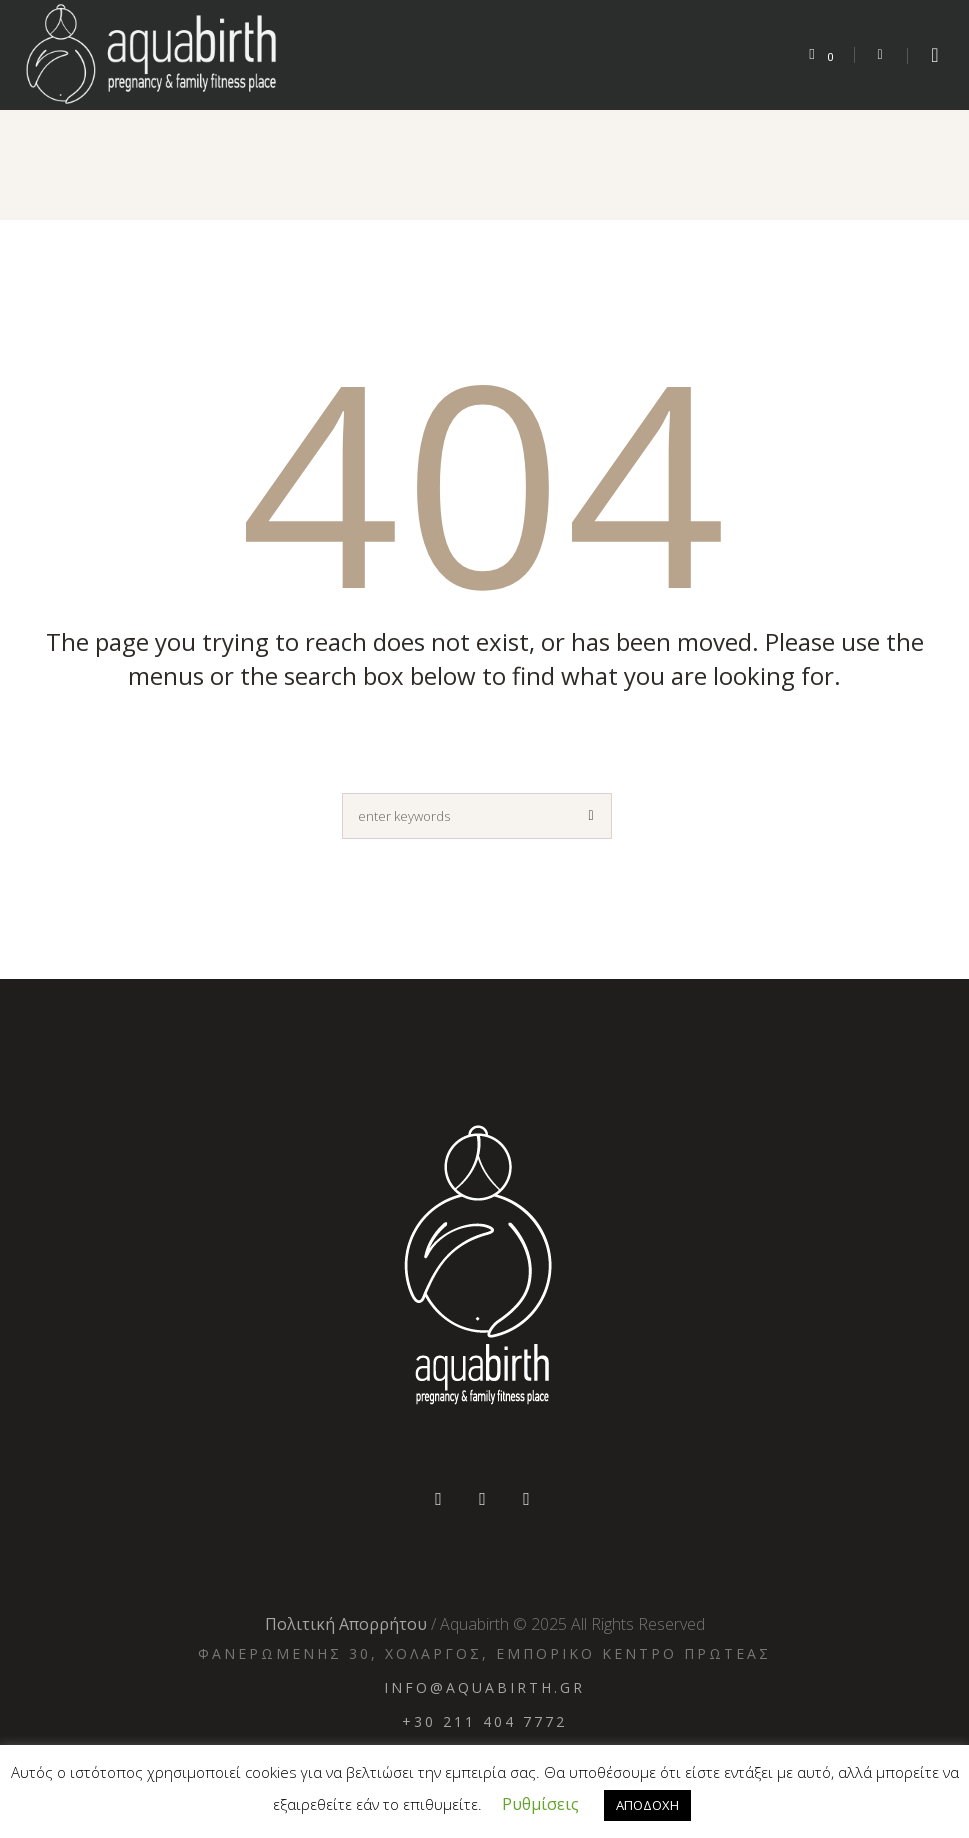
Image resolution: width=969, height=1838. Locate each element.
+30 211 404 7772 (484, 1721)
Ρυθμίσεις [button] (540, 1804)
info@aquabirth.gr (484, 1687)
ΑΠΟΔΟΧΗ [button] (647, 1805)
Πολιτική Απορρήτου (346, 1624)
